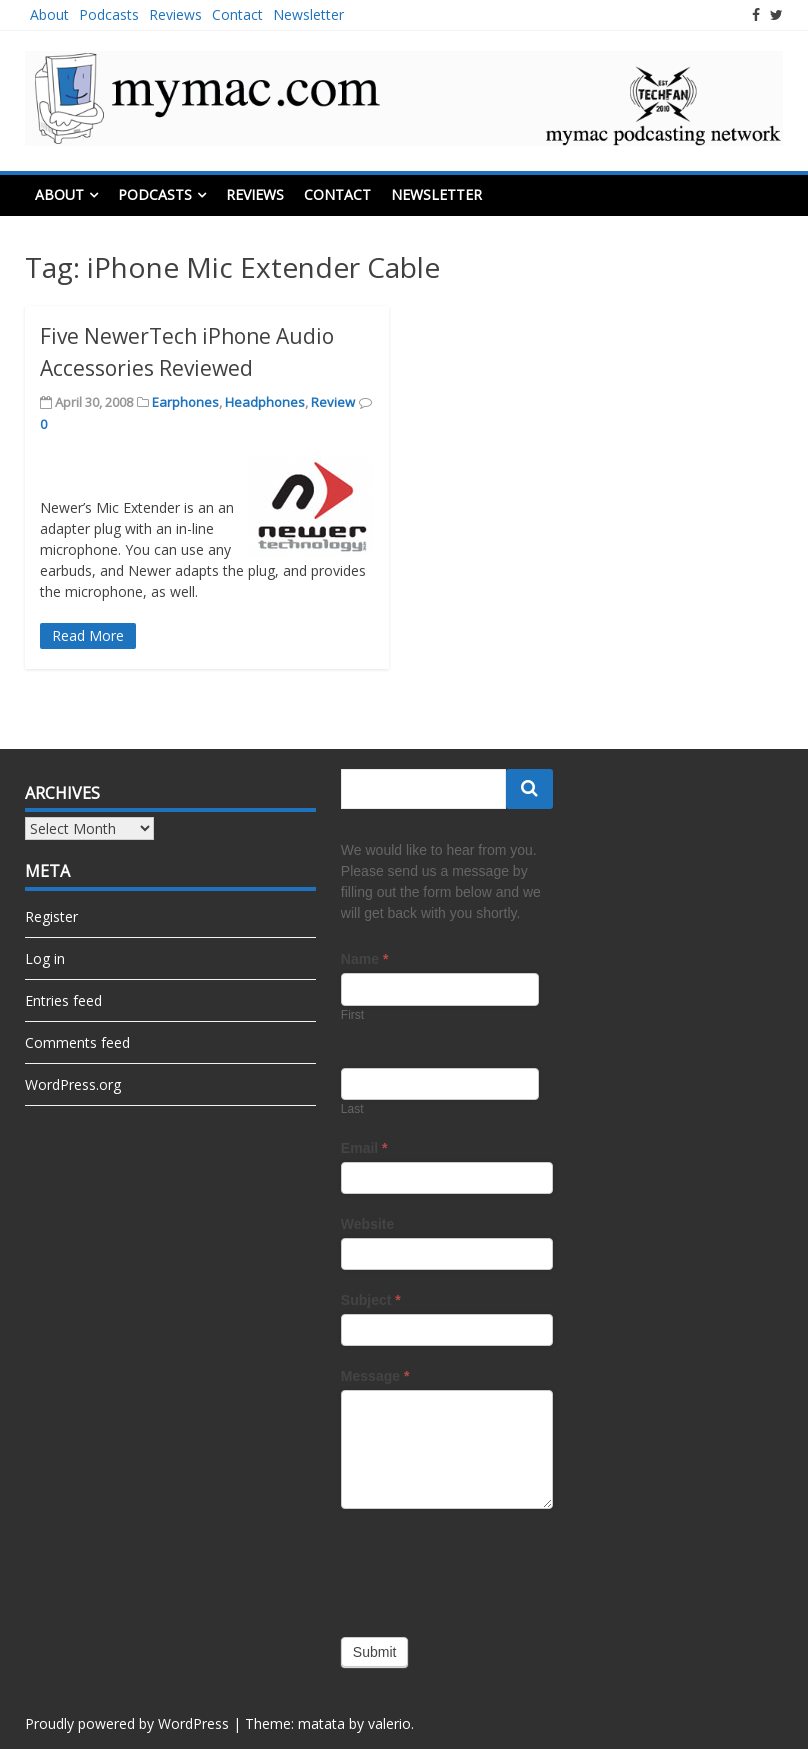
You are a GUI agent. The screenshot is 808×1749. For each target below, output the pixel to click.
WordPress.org (73, 1084)
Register (51, 916)
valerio (389, 1723)
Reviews (175, 14)
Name (364, 959)
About (49, 14)
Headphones (265, 402)
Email (364, 1148)
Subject (371, 1300)
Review (333, 402)
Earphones (185, 402)
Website (367, 1224)
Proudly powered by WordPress (127, 1723)
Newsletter (308, 14)
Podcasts (109, 14)
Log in (45, 958)
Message (375, 1376)
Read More (88, 635)
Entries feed (63, 1000)
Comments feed (77, 1042)
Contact (237, 14)
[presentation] (493, 1568)
